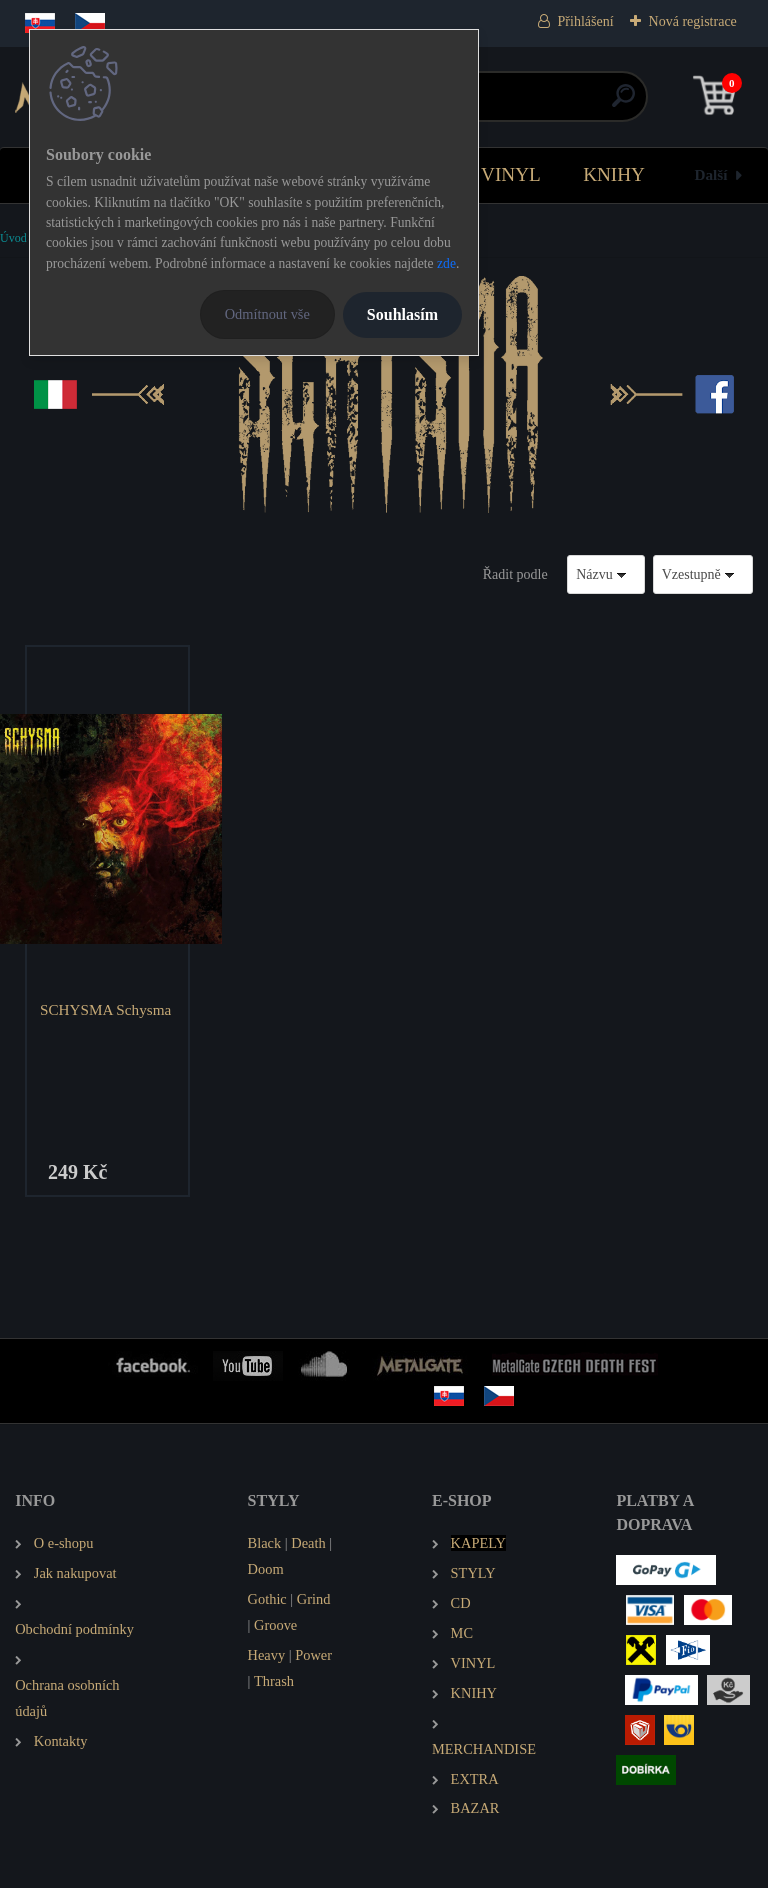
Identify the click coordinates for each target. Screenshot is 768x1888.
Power (313, 1655)
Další (711, 174)
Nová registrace (693, 21)
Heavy (267, 1655)
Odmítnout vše (267, 314)
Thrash (274, 1681)
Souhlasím (402, 314)
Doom (266, 1569)
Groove (275, 1625)
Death (308, 1543)
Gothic (267, 1599)
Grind (314, 1599)
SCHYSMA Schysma (105, 1009)
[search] (623, 103)
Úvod (13, 238)
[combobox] (606, 574)
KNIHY (614, 174)
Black (265, 1543)
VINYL (511, 174)
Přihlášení (586, 21)
